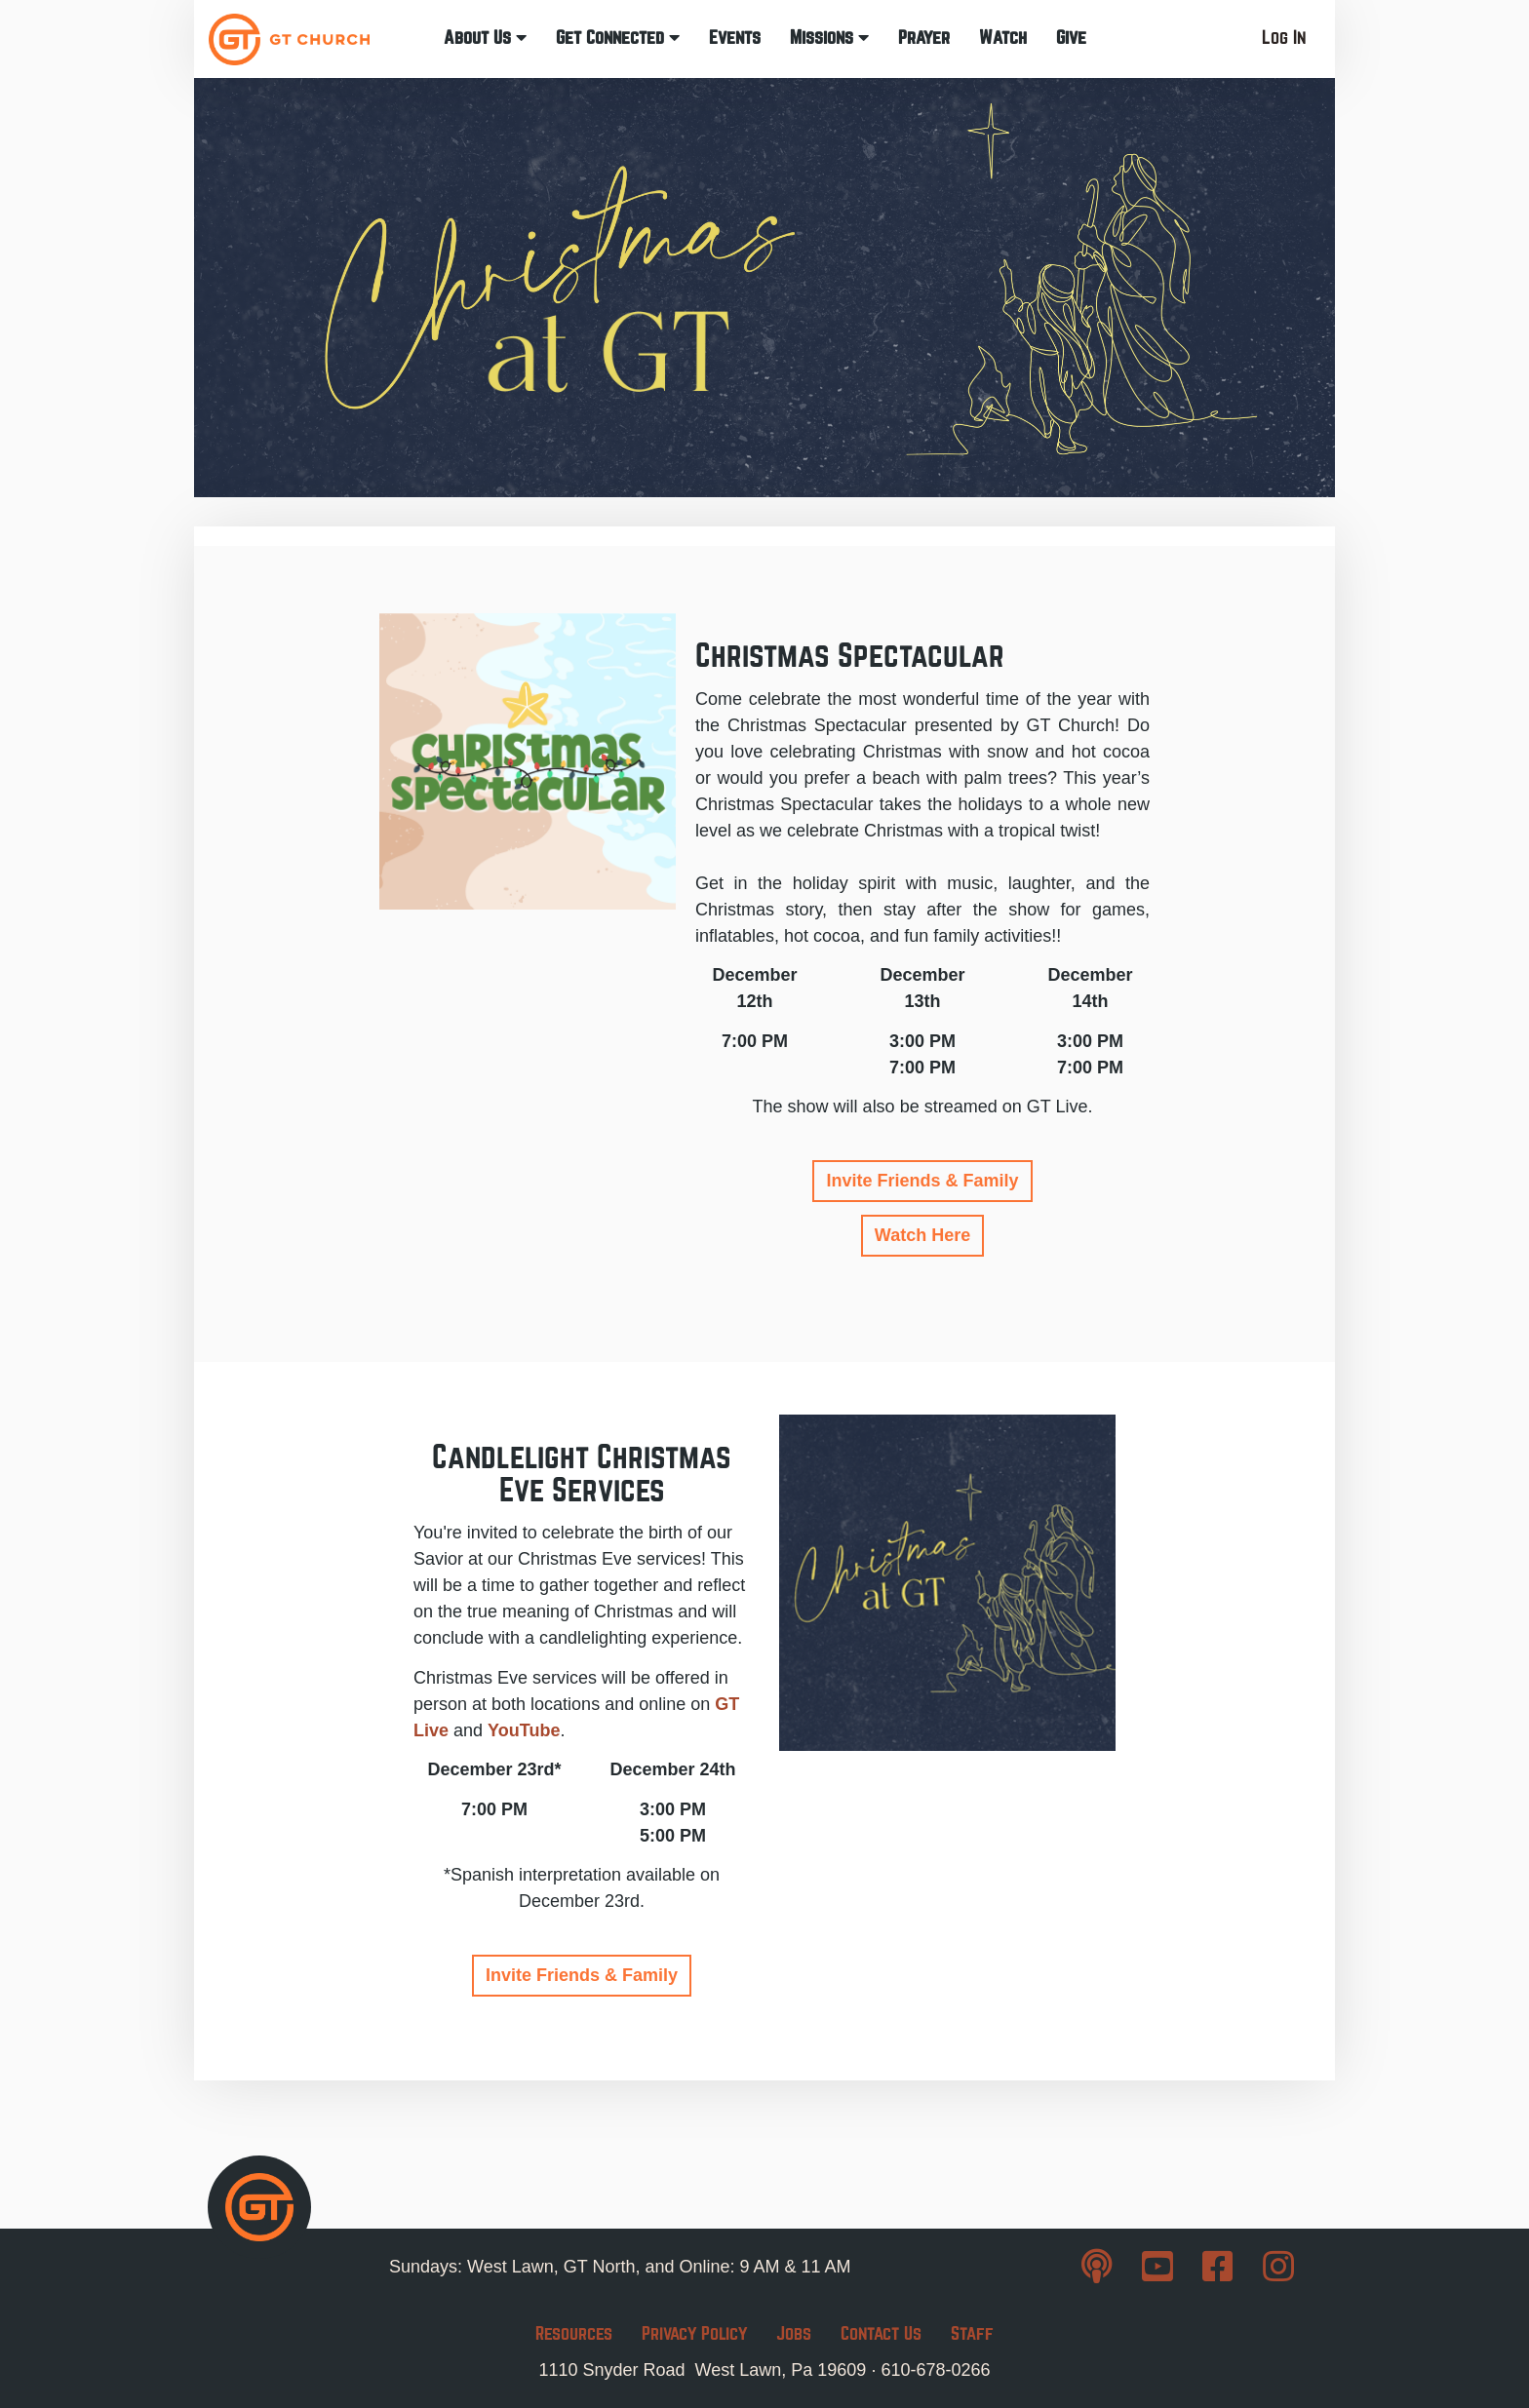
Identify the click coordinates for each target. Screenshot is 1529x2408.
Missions (829, 37)
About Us (485, 37)
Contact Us (881, 2333)
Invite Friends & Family (922, 1180)
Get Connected (618, 37)
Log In (1284, 37)
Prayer (924, 37)
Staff (972, 2333)
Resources (573, 2333)
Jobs (793, 2333)
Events (735, 37)
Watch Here (922, 1235)
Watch (1003, 37)
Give (1071, 37)
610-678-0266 (935, 2370)
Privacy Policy (694, 2333)
